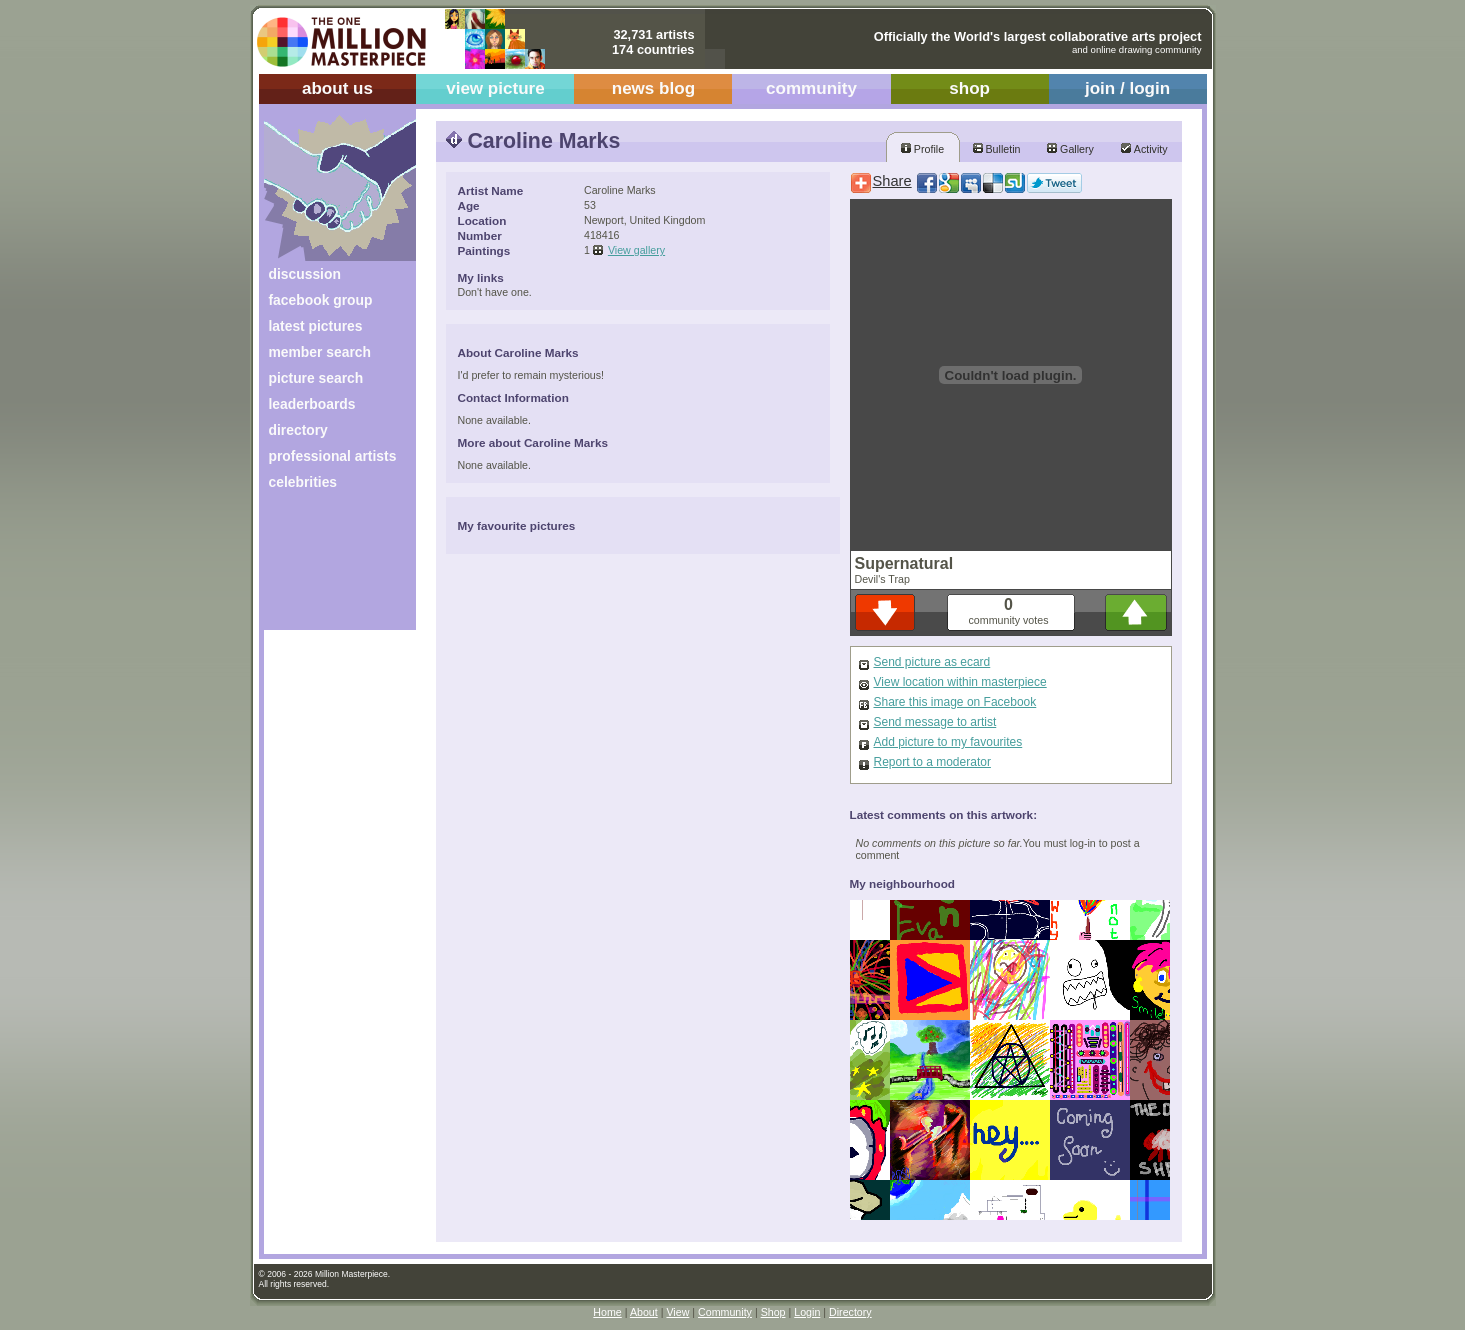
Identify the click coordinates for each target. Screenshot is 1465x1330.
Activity (1144, 149)
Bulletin (997, 149)
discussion (305, 274)
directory (298, 430)
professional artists (333, 456)
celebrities (303, 482)
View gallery (636, 250)
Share (892, 181)
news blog (653, 88)
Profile (922, 149)
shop (969, 88)
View (677, 1312)
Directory (850, 1312)
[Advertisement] (326, 567)
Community (725, 1312)
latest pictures (316, 326)
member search (320, 352)
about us (337, 88)
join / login (1127, 88)
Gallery (1070, 149)
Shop (773, 1312)
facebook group (321, 300)
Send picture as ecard (932, 662)
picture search (316, 378)
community (811, 88)
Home (607, 1312)
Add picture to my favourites (948, 742)
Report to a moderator (932, 762)
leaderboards (312, 404)
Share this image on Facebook (955, 702)
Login (807, 1312)
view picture (495, 88)
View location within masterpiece (960, 682)
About (644, 1312)
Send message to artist (935, 722)
